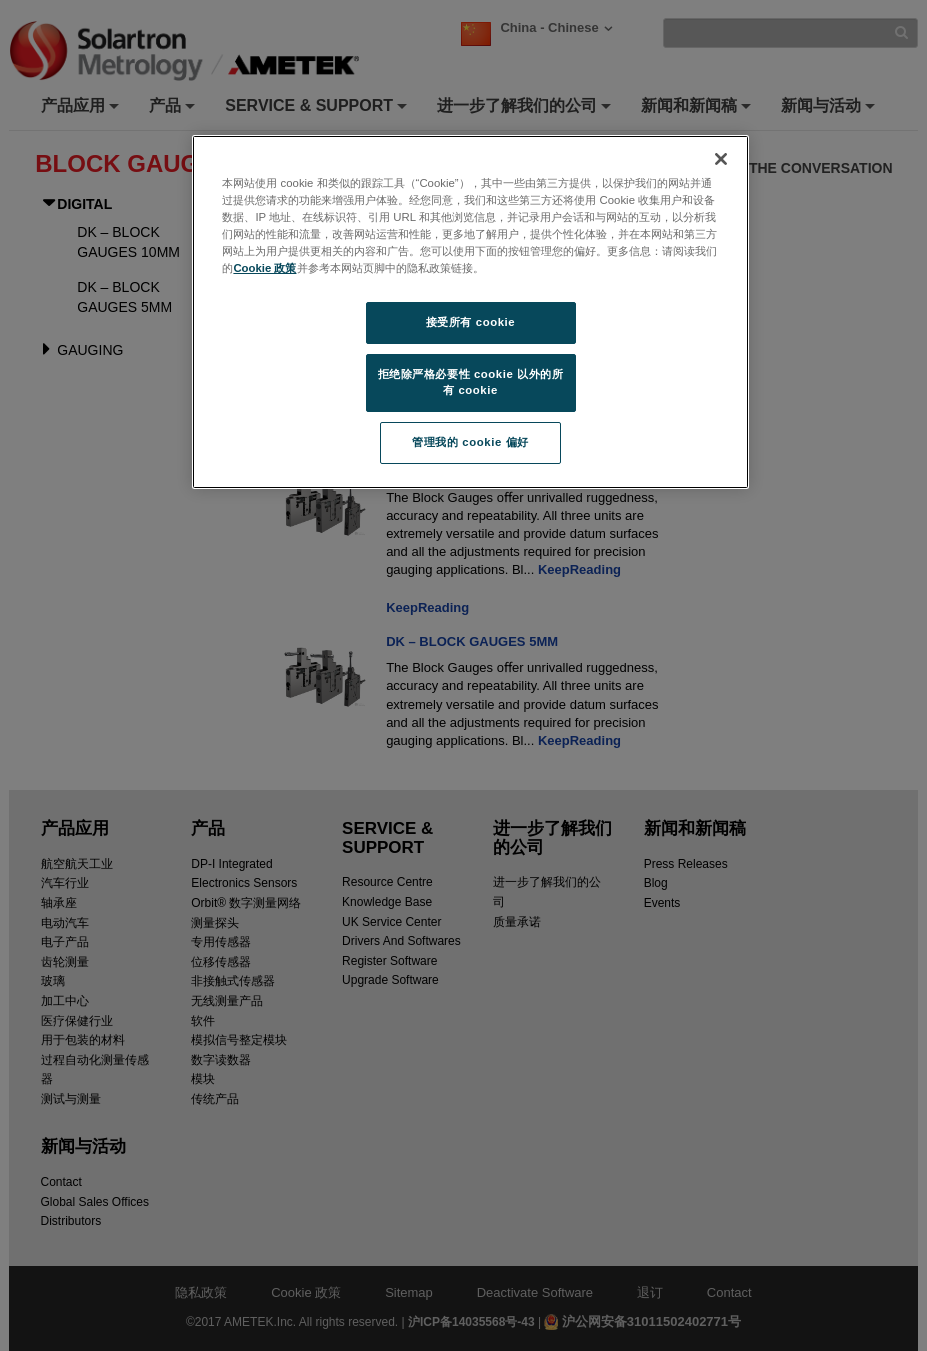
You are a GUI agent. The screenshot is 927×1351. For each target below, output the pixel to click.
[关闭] (721, 159)
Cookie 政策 (264, 268)
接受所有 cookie (470, 322)
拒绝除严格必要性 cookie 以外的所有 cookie (471, 382)
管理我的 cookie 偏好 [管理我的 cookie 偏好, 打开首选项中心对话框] (470, 442)
